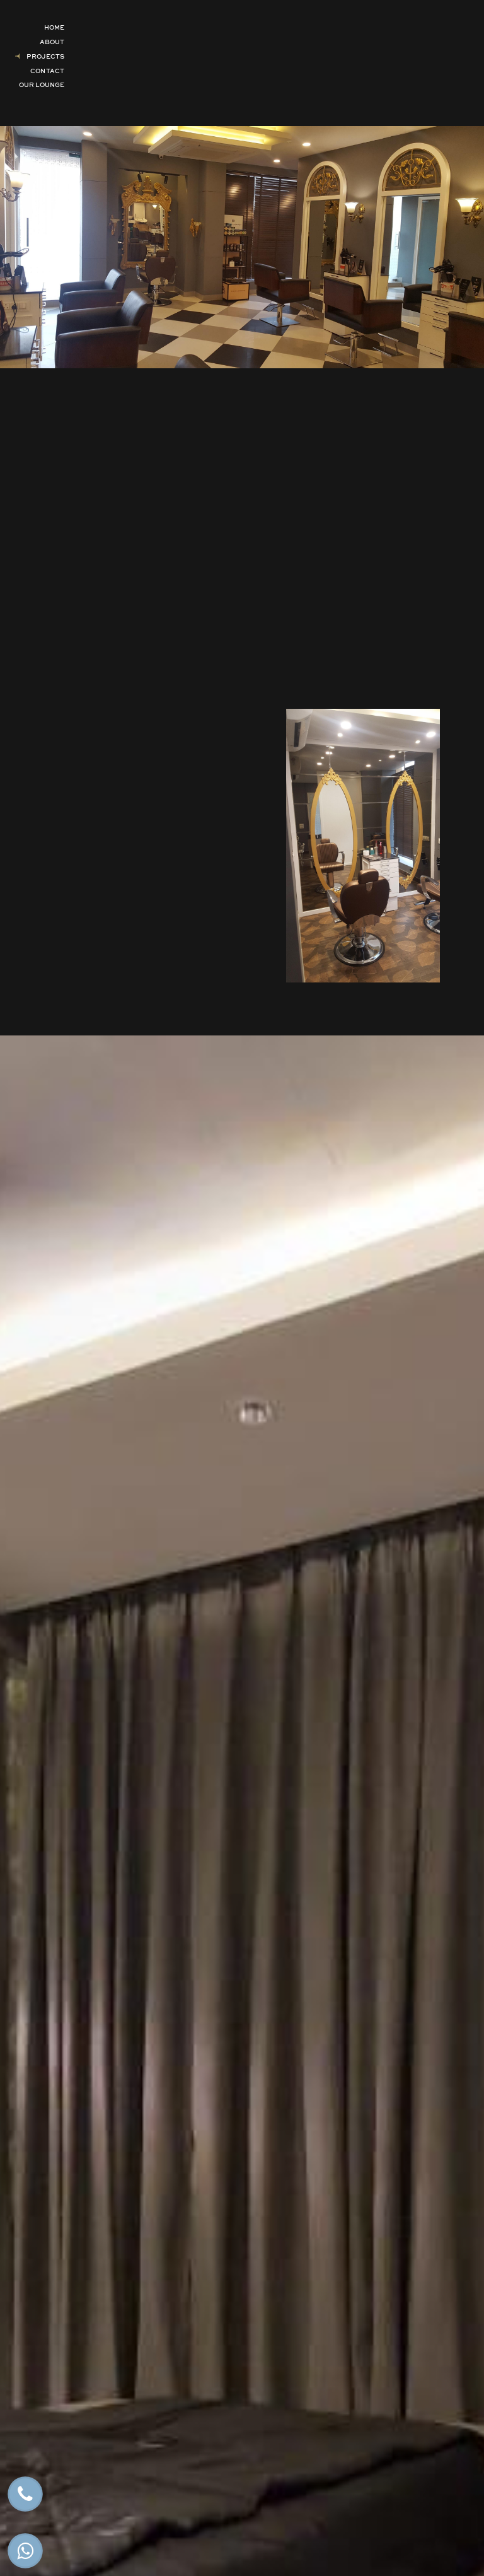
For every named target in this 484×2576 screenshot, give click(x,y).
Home (54, 27)
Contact (47, 70)
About (52, 41)
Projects (45, 56)
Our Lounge (41, 84)
